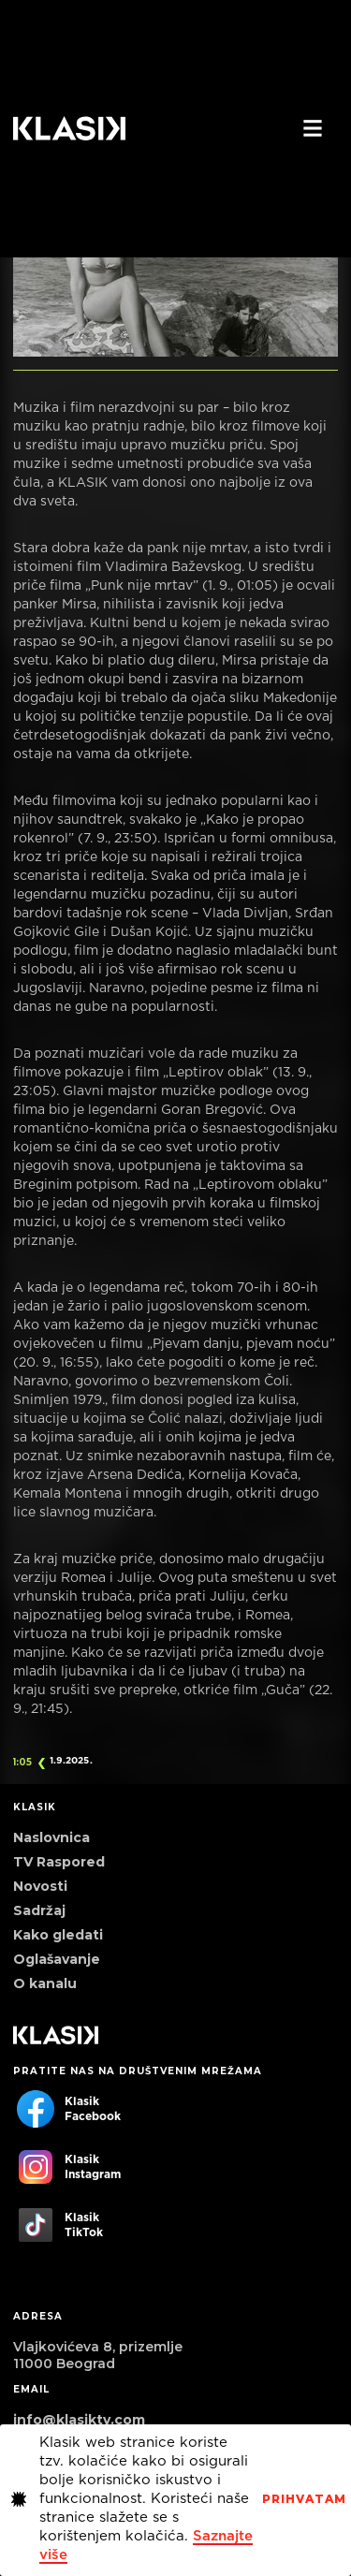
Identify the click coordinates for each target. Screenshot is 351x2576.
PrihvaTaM (304, 2499)
